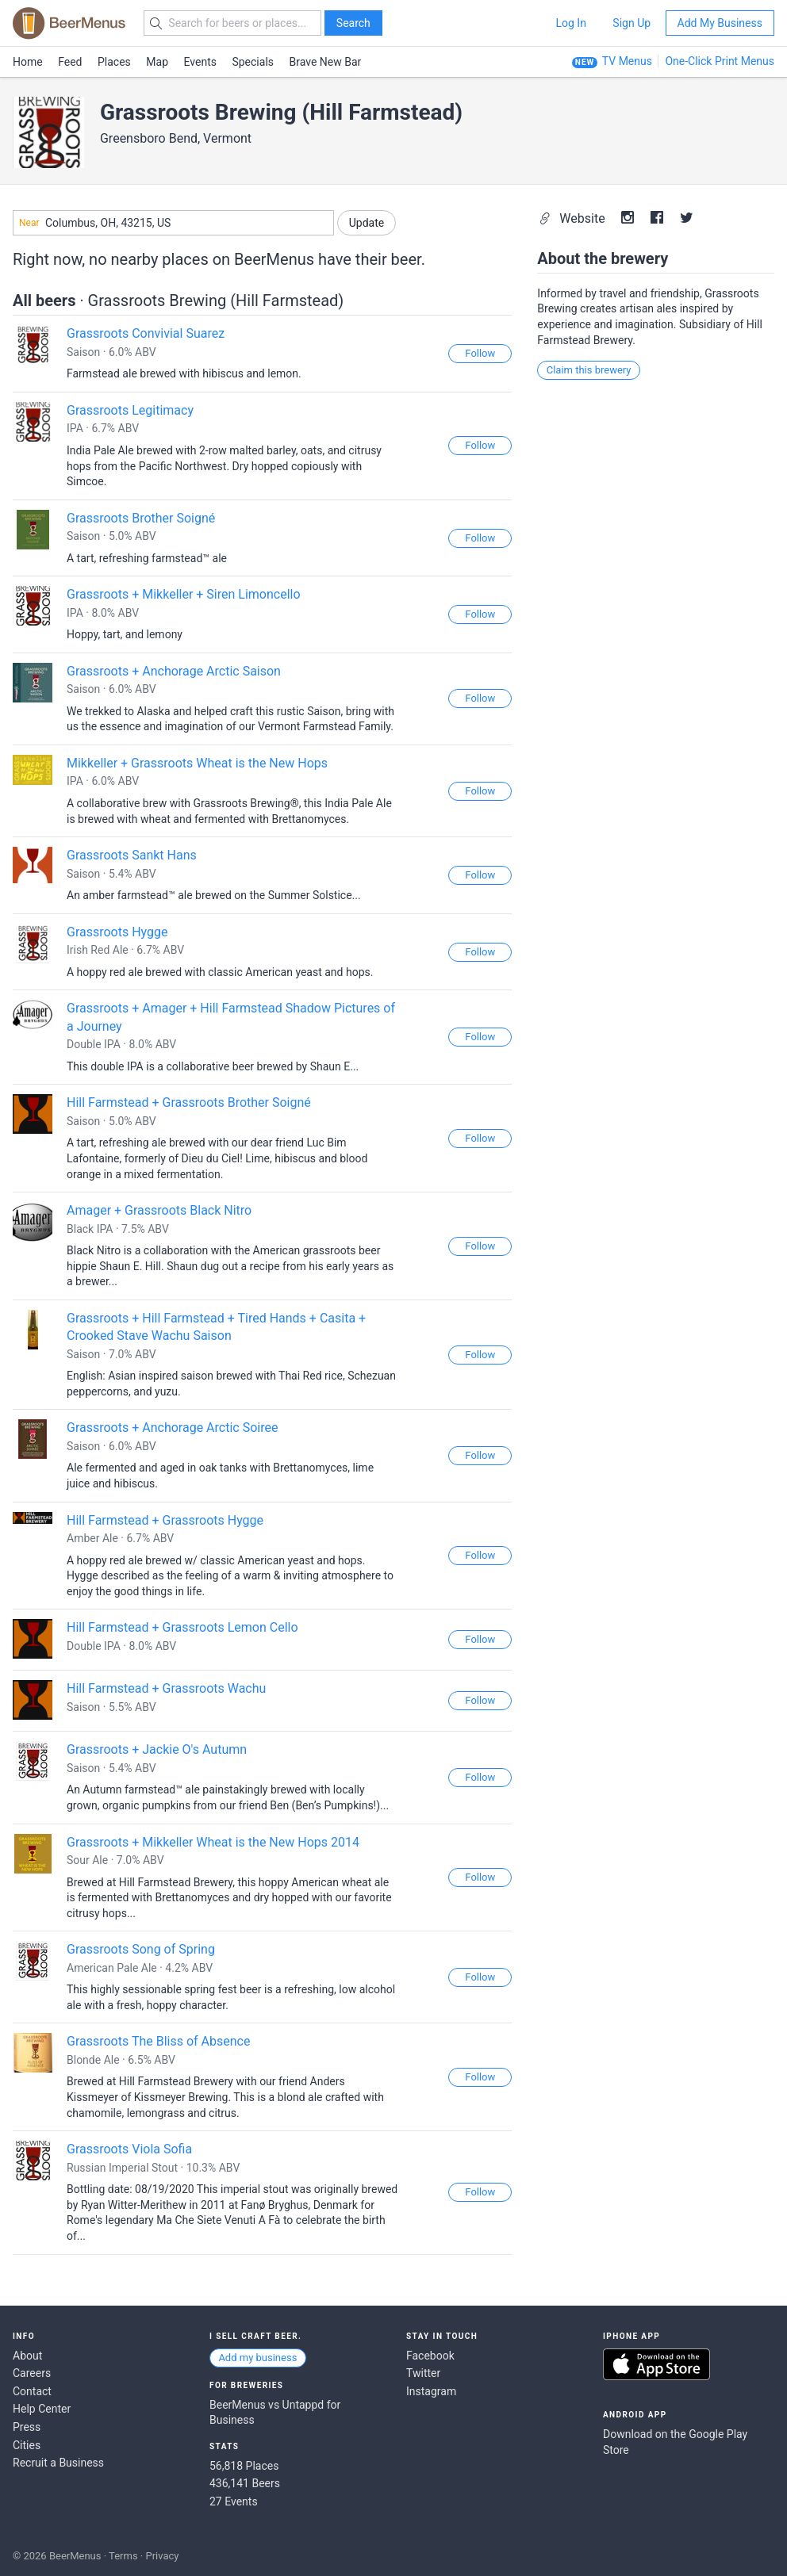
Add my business (257, 2358)
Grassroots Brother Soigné (141, 518)
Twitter (423, 2373)
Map (157, 62)
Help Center (42, 2408)
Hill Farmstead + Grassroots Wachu (166, 1688)
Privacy (162, 2556)
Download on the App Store (656, 2364)
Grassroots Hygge (117, 932)
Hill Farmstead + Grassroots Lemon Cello (182, 1627)
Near (29, 222)
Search (353, 23)
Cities (26, 2445)
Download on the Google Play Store (675, 2442)
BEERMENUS (69, 23)
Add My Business (720, 23)
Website (573, 218)
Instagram (431, 2391)
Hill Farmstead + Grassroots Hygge (165, 1520)
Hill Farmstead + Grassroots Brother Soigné (189, 1102)
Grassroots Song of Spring (141, 1949)
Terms (123, 2556)
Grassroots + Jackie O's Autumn (157, 1749)
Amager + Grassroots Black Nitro (159, 1210)
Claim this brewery (589, 370)
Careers (32, 2373)
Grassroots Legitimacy (130, 410)
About (27, 2355)
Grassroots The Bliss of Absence (158, 2041)
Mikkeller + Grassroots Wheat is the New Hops (197, 763)
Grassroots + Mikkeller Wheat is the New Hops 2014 (213, 1842)
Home (28, 62)
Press (26, 2427)
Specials (253, 62)
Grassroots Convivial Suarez (146, 333)
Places (114, 62)
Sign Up (631, 23)
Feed (70, 62)
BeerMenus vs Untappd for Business (274, 2412)
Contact (32, 2391)
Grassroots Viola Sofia (129, 2149)
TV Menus (627, 61)
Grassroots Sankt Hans (132, 855)
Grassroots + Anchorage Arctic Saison (174, 671)
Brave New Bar (326, 62)
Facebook (430, 2355)
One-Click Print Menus (719, 61)
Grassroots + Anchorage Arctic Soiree (172, 1427)
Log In (570, 23)
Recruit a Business (58, 2462)
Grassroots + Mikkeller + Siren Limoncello (184, 594)
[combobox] (173, 222)
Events (200, 62)
